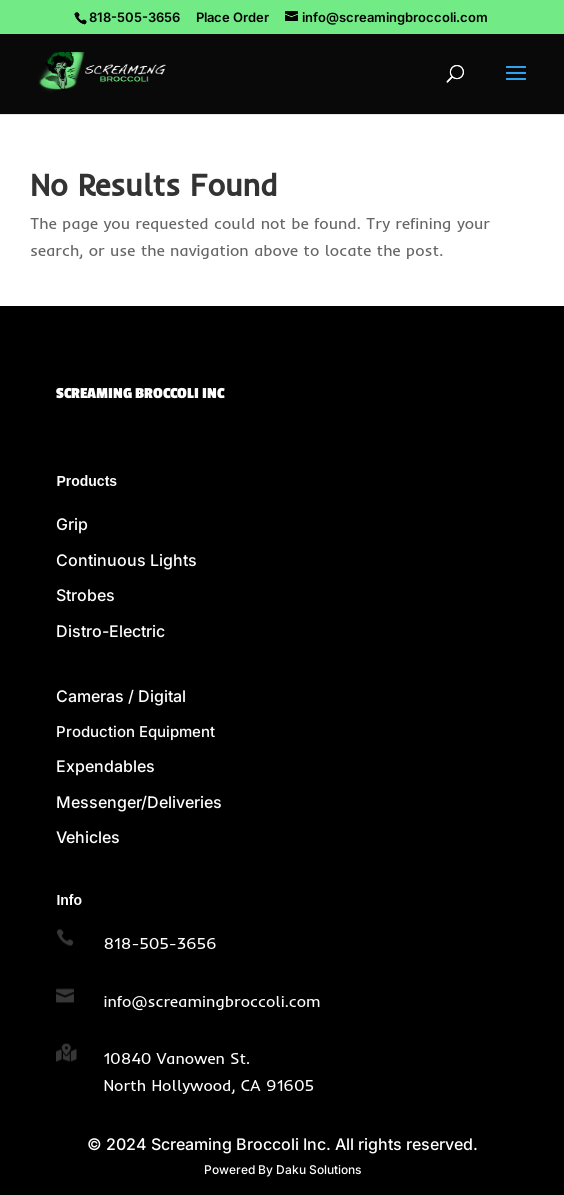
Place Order (232, 17)
